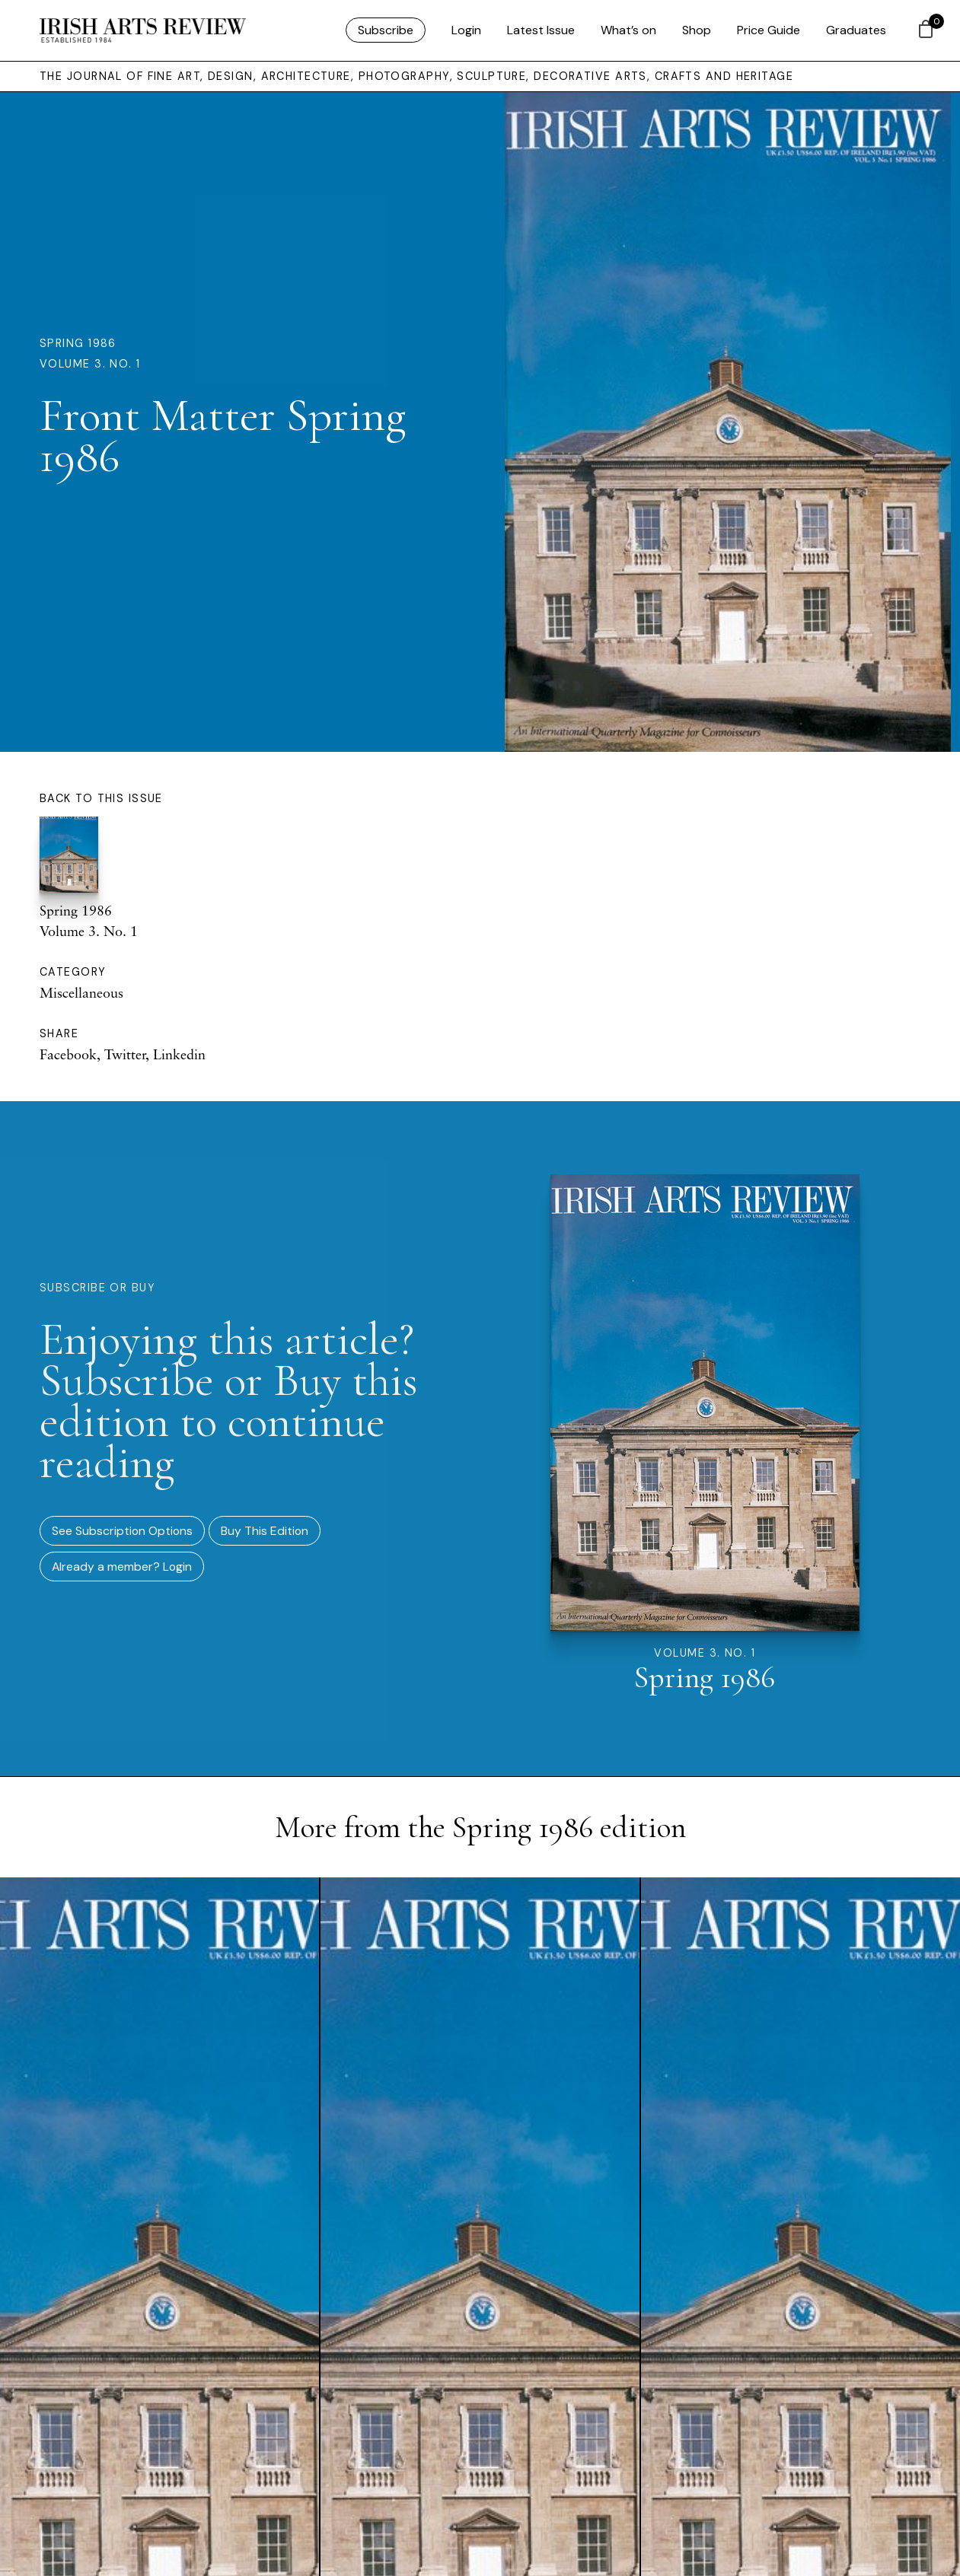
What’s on (628, 30)
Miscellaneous (81, 992)
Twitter (124, 1054)
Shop (696, 30)
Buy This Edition (264, 1531)
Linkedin (179, 1054)
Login (466, 30)
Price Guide (768, 30)
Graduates (856, 30)
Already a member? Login (122, 1567)
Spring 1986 (78, 343)
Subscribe (385, 30)
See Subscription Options (122, 1531)
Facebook (68, 1054)
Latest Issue (541, 30)
